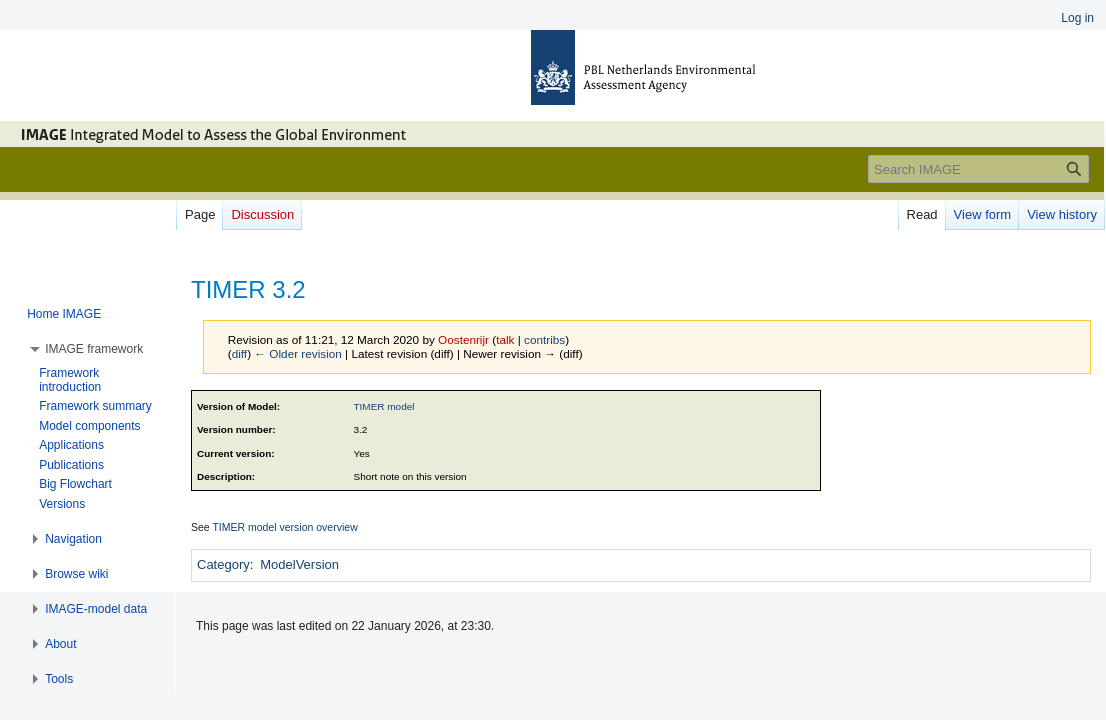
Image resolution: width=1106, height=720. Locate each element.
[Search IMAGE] (978, 169)
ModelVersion (299, 564)
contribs (544, 339)
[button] (94, 349)
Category (223, 564)
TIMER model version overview (284, 527)
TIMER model (384, 406)
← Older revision (298, 353)
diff (239, 353)
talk (505, 339)
